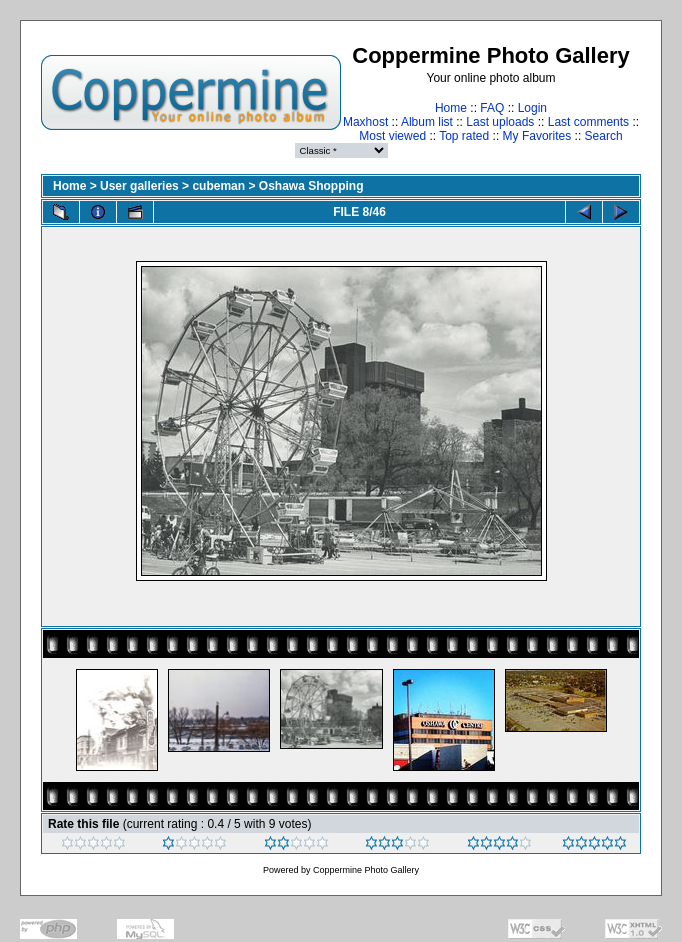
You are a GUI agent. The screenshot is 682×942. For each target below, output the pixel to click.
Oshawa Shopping (311, 186)
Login (532, 108)
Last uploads (500, 122)
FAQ (492, 108)
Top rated (464, 136)
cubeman (218, 186)
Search (604, 136)
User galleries (139, 186)
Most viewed (392, 136)
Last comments (588, 122)
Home (451, 108)
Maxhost (365, 122)
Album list (427, 122)
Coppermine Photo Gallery (366, 870)
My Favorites (537, 136)
